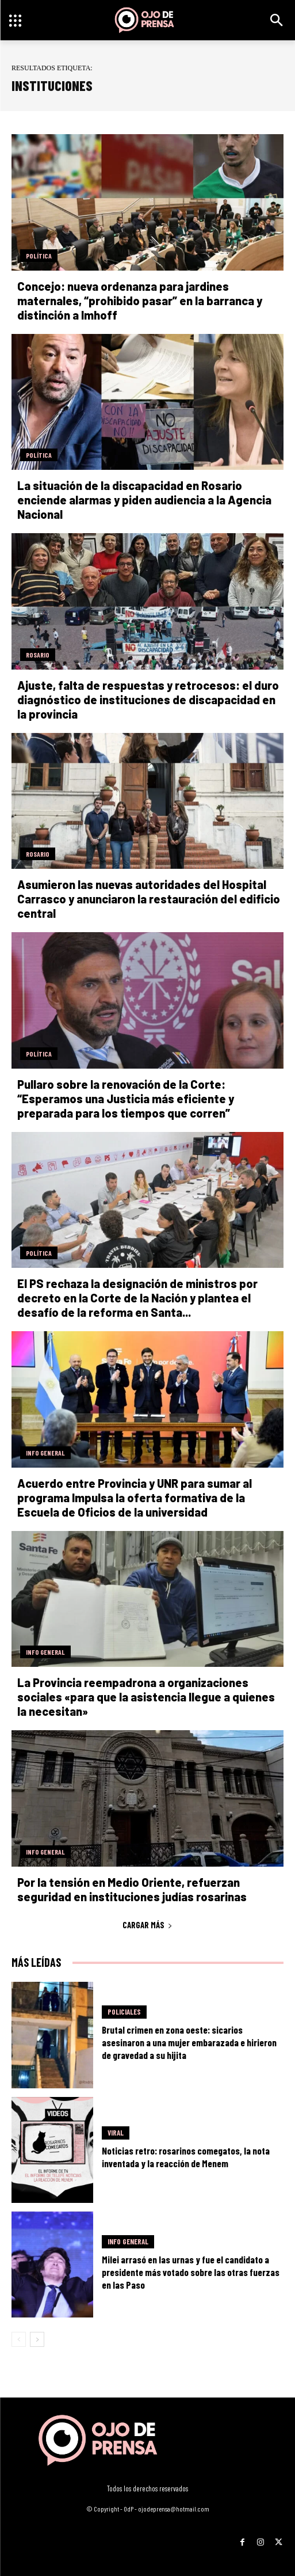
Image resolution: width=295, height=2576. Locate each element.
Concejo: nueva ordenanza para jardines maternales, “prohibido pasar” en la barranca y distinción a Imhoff (139, 300)
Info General (45, 1453)
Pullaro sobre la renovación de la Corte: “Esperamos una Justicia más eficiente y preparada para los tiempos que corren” (125, 1098)
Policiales (124, 2011)
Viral (116, 2132)
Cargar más (147, 1925)
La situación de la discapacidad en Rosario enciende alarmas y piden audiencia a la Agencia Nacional (144, 499)
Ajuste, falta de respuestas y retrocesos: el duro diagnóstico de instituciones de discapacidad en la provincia (148, 699)
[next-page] (37, 2339)
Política (39, 256)
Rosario (37, 655)
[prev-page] (19, 2339)
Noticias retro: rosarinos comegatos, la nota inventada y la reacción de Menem (186, 2157)
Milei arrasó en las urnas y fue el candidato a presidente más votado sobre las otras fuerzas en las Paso (190, 2272)
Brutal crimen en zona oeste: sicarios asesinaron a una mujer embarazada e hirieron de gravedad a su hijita (189, 2042)
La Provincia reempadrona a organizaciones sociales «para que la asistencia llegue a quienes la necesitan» (146, 1696)
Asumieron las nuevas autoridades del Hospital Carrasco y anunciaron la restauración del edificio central (148, 898)
